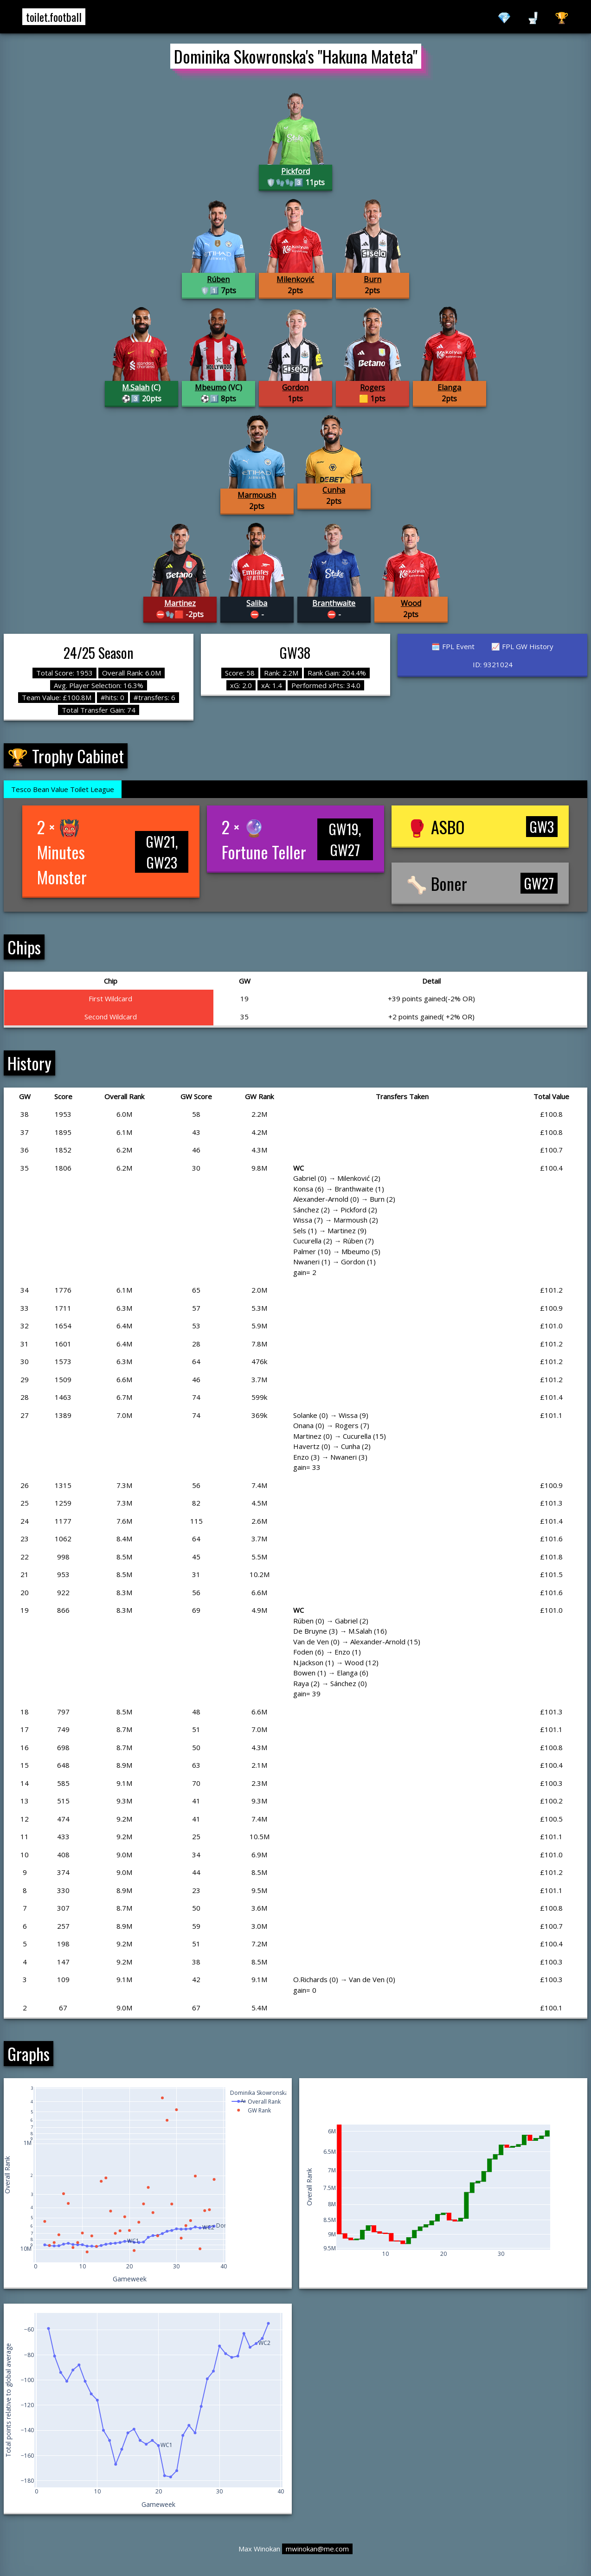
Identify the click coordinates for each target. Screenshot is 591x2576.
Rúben (218, 279)
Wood (411, 603)
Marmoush (257, 495)
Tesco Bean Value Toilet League (62, 789)
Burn (372, 279)
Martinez (180, 603)
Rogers (372, 387)
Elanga (449, 387)
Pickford (295, 171)
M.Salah (135, 387)
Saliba (256, 603)
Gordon (295, 387)
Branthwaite (333, 603)
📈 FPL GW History (522, 646)
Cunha (333, 490)
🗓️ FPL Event (453, 646)
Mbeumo (210, 387)
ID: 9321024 (493, 664)
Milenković (295, 279)
